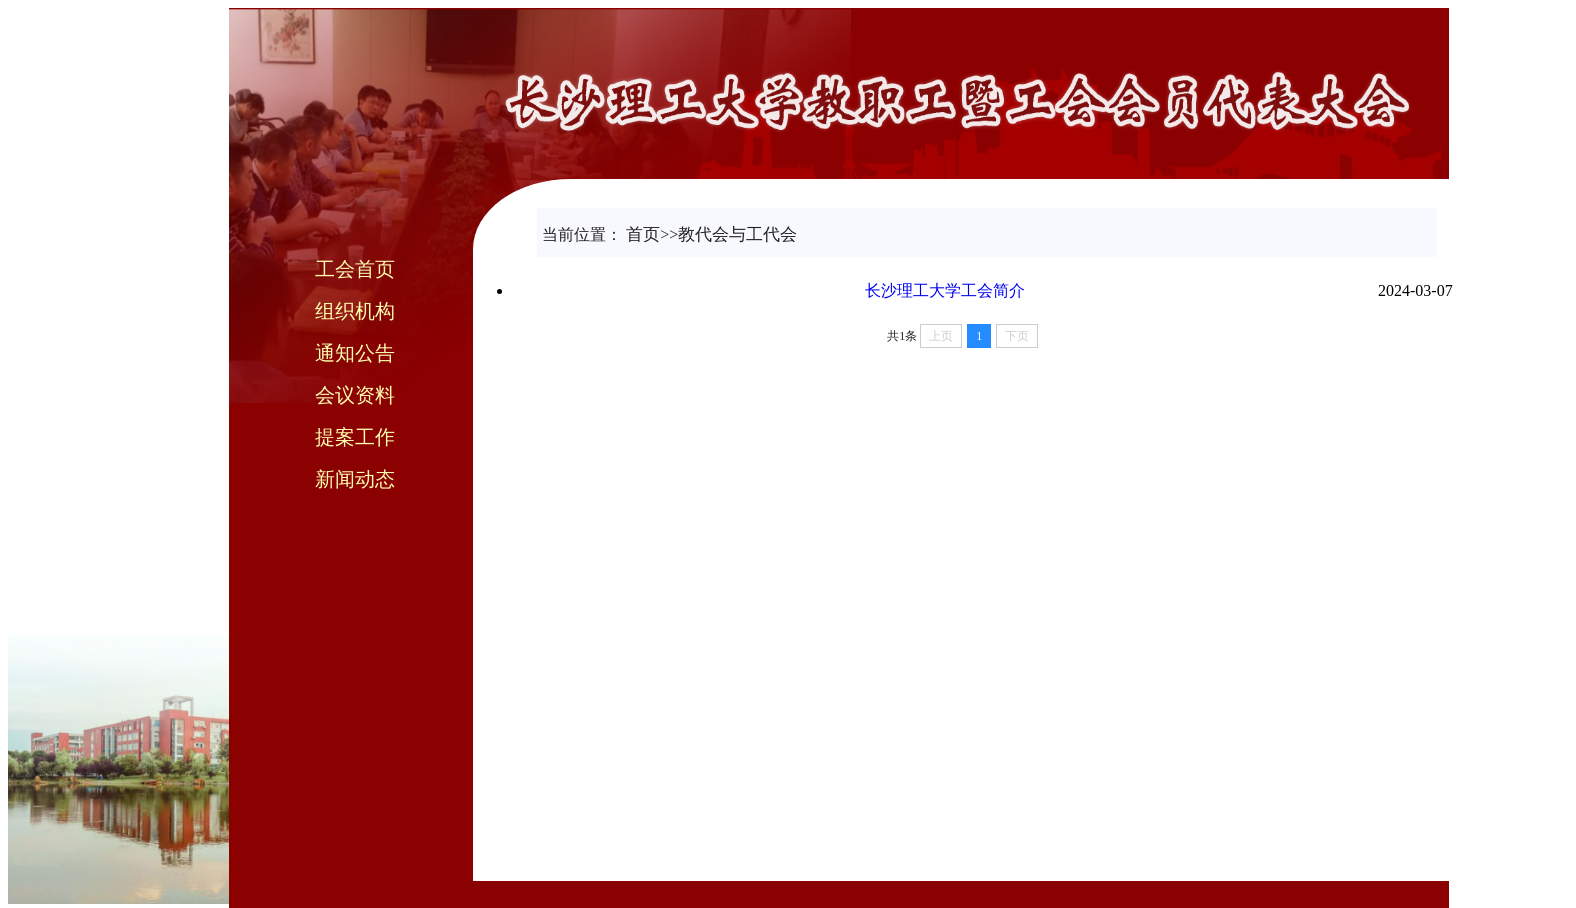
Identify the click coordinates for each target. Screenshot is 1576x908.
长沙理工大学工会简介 (945, 290)
